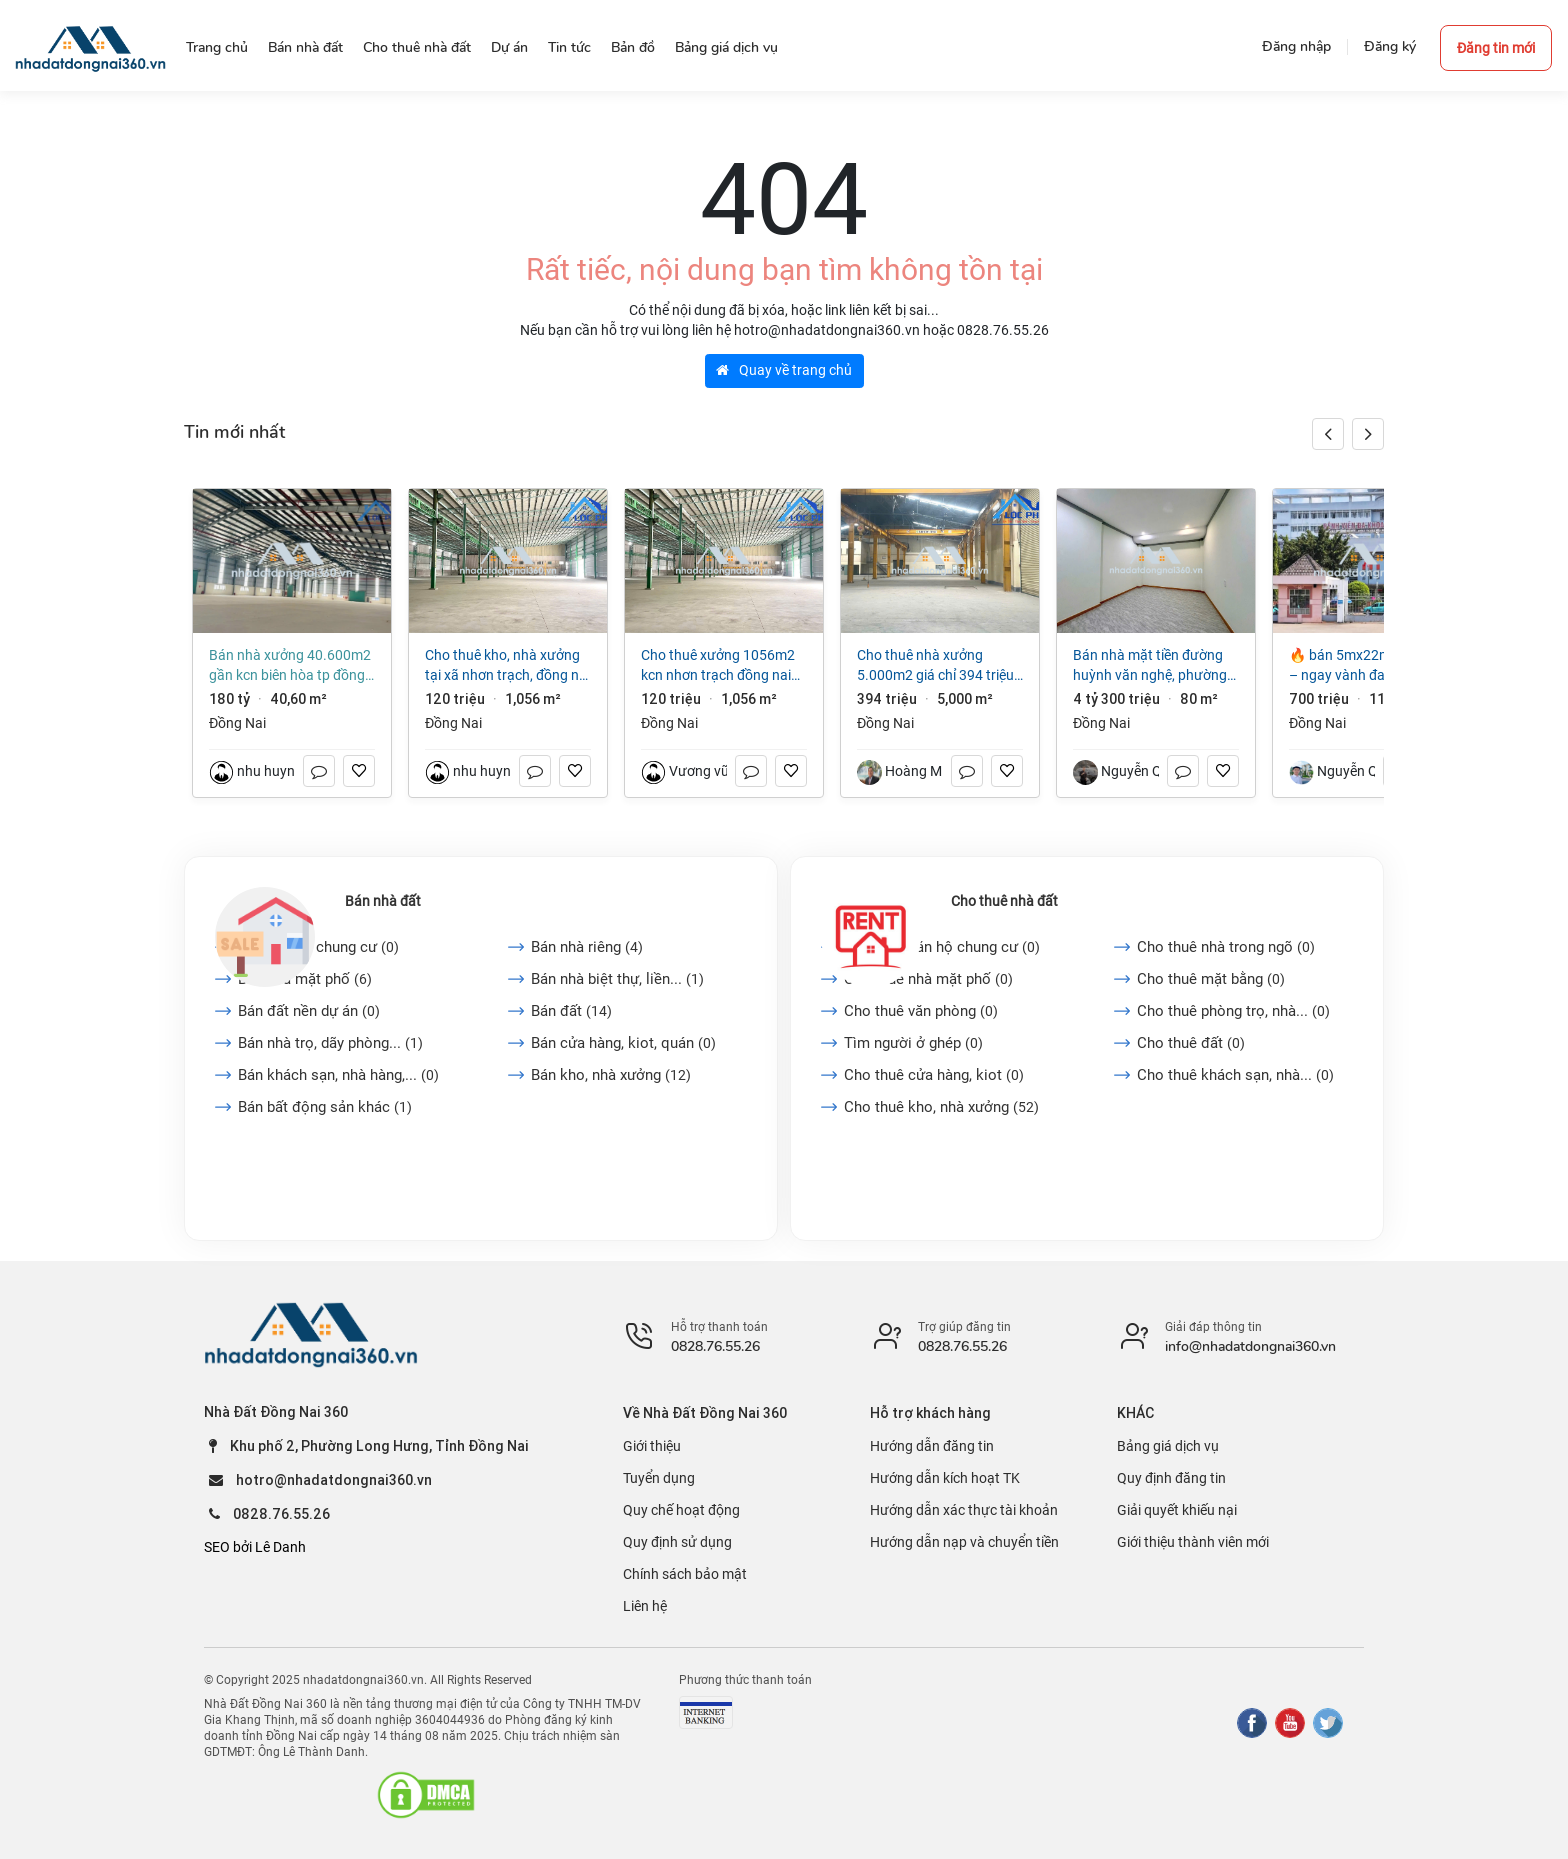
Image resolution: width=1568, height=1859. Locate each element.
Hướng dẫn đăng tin (932, 1446)
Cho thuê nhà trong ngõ (1226, 947)
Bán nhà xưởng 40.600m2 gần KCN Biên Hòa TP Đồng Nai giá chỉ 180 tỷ (290, 666)
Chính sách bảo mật (685, 1574)
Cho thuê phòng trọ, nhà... (1233, 1011)
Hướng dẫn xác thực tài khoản (964, 1510)
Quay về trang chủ (784, 370)
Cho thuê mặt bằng (1211, 979)
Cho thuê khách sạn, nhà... (1235, 1075)
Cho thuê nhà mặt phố (928, 979)
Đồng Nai (237, 723)
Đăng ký (1390, 46)
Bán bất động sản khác (325, 1107)
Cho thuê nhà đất (1004, 901)
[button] (1368, 434)
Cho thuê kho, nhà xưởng (941, 1107)
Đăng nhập (1296, 46)
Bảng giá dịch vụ (1168, 1446)
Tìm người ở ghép (913, 1043)
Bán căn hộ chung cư (318, 947)
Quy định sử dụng (677, 1542)
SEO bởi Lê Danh (255, 1547)
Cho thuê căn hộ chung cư (942, 947)
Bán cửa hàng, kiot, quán (623, 1043)
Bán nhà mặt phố (305, 979)
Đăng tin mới (1496, 48)
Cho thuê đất (1191, 1043)
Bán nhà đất (383, 901)
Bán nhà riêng (587, 947)
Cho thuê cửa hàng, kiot (934, 1075)
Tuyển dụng (659, 1478)
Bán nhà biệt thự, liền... (617, 979)
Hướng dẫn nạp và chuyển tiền (964, 1542)
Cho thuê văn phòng (921, 1011)
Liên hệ (645, 1606)
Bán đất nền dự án (309, 1011)
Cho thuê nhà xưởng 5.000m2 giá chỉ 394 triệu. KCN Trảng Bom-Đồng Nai (937, 666)
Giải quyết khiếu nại (1177, 1510)
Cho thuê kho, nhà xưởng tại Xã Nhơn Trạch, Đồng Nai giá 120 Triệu (507, 666)
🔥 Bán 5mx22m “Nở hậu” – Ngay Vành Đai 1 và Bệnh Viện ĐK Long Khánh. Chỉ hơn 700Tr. (1370, 666)
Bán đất (571, 1011)
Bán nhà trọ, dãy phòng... (330, 1043)
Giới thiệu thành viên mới (1193, 1542)
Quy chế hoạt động (681, 1510)
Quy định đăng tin (1171, 1478)
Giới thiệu (652, 1446)
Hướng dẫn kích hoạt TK (945, 1478)
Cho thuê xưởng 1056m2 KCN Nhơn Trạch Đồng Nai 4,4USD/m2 (718, 666)
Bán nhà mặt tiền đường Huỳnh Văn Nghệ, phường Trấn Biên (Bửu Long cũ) (1150, 666)
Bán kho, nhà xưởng (611, 1075)
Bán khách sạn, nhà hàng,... (338, 1075)
